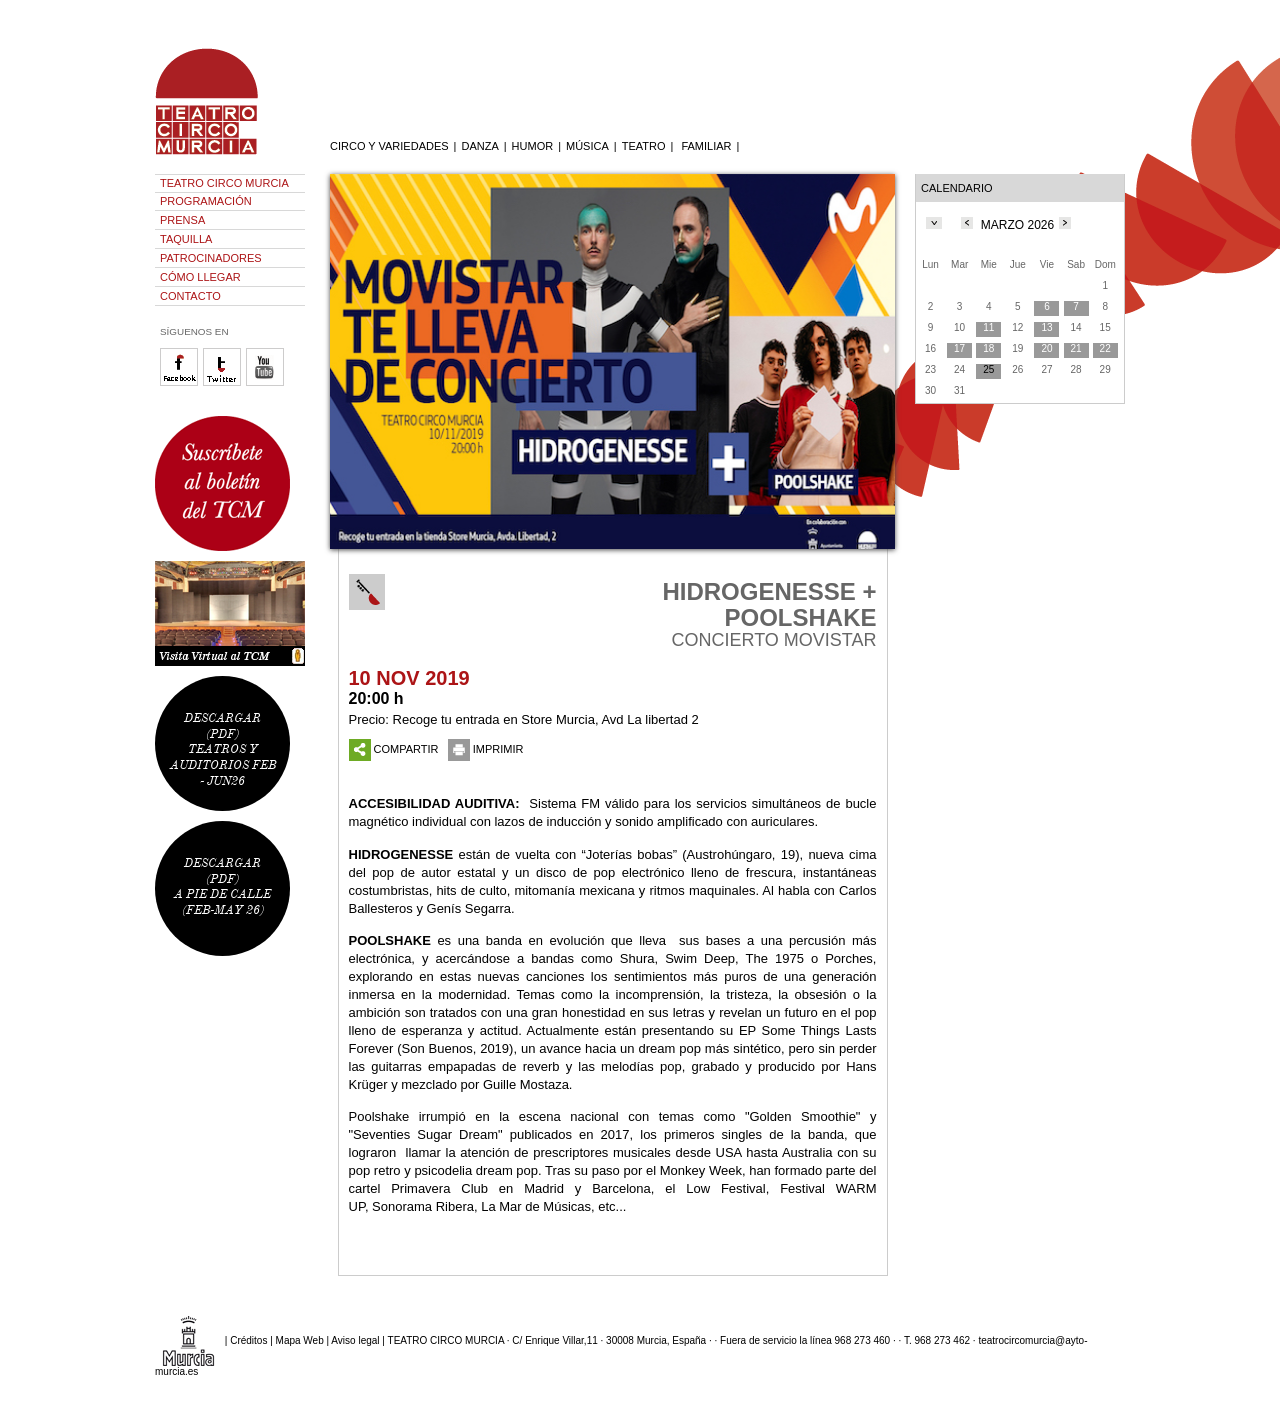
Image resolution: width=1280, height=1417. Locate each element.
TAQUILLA (186, 239)
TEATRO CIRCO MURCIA (224, 183)
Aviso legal (355, 1339)
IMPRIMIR (486, 749)
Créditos (248, 1339)
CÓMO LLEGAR (200, 277)
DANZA (479, 146)
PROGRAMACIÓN (206, 201)
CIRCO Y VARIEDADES (389, 146)
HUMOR (533, 146)
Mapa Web (300, 1339)
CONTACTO (190, 296)
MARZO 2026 (1017, 225)
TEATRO (644, 146)
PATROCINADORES (211, 258)
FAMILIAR (706, 146)
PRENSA (182, 220)
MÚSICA (587, 146)
